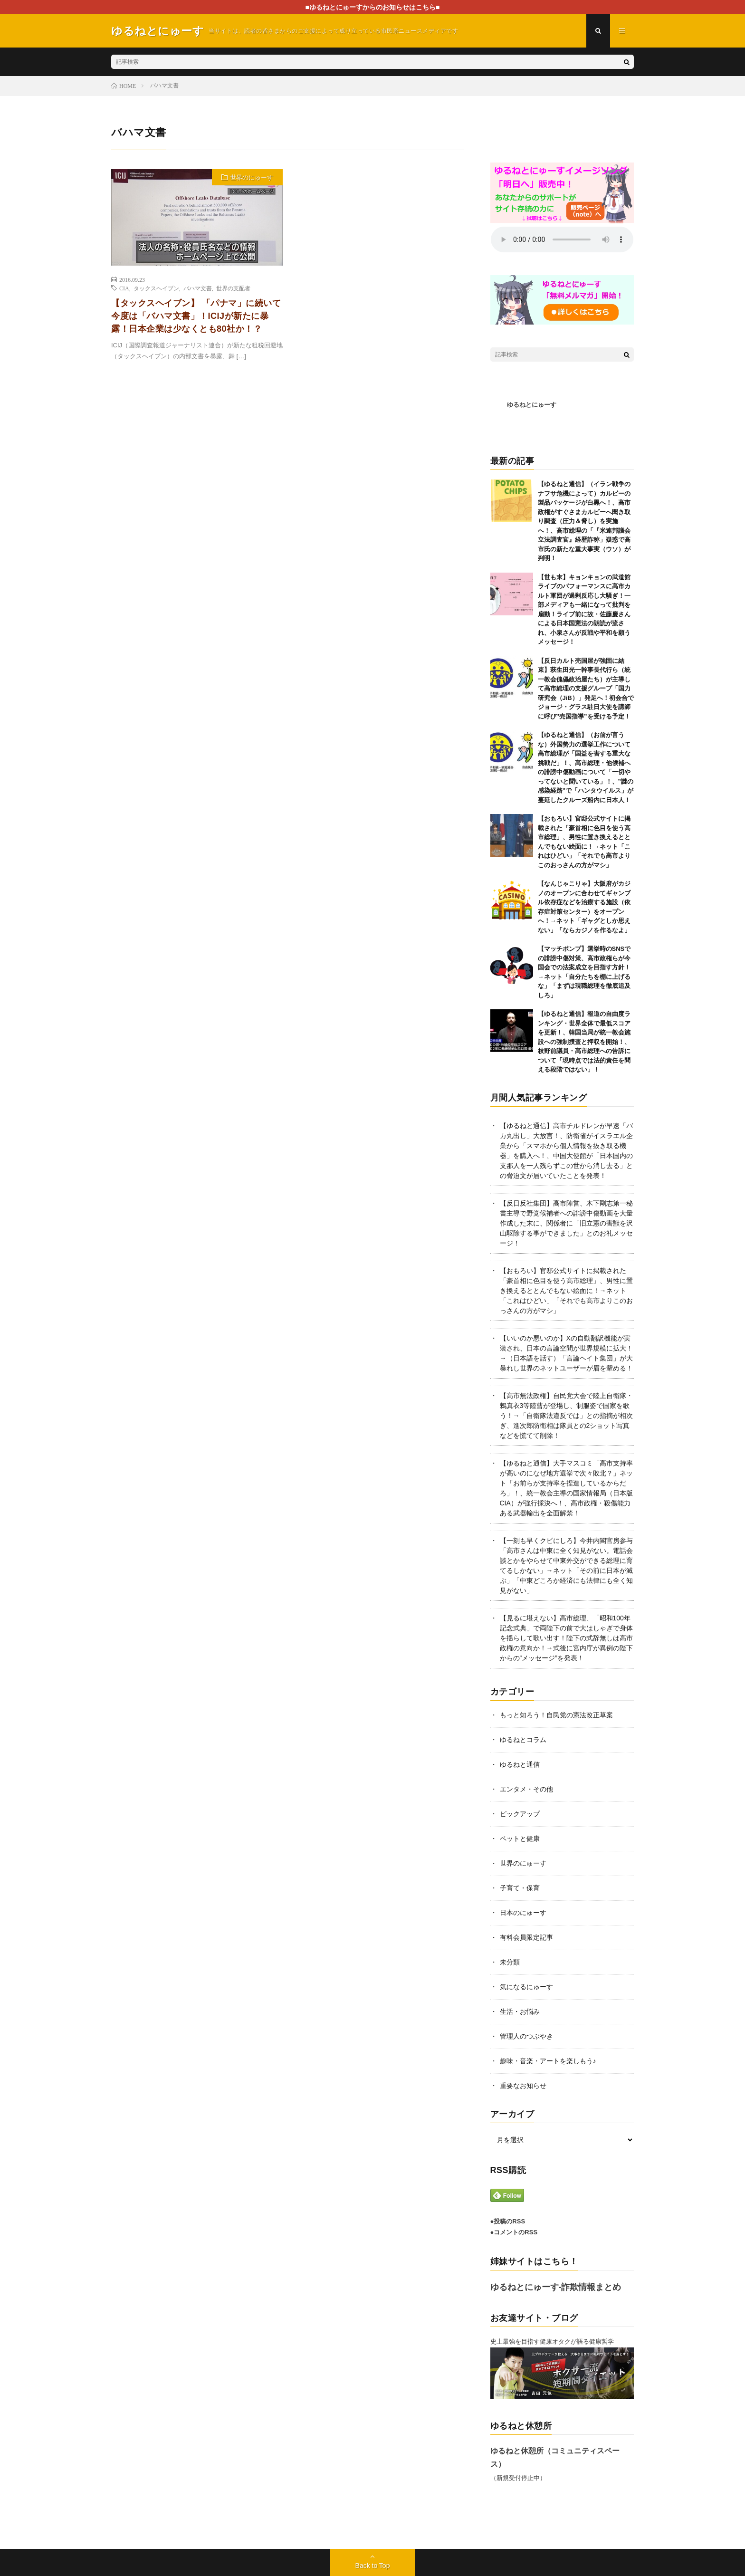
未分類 (510, 1962)
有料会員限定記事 (526, 1937)
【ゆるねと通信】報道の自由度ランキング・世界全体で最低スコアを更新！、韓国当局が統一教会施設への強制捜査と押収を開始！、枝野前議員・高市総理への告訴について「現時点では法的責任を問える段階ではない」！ (584, 1041)
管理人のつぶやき (526, 2036)
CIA (124, 288)
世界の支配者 (233, 288)
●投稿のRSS (507, 2221)
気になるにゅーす (526, 1987)
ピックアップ (520, 1814)
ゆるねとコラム (523, 1739)
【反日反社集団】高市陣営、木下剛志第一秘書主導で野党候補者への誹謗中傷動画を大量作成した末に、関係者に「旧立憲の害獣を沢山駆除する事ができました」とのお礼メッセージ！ (566, 1223)
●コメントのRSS (514, 2232)
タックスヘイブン (156, 288)
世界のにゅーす (251, 177)
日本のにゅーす (523, 1912)
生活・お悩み (520, 2011)
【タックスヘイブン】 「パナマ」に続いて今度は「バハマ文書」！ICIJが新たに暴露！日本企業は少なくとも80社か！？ (196, 316)
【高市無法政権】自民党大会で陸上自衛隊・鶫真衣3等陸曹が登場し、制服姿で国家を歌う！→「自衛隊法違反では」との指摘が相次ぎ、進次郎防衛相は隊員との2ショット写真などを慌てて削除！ (566, 1415)
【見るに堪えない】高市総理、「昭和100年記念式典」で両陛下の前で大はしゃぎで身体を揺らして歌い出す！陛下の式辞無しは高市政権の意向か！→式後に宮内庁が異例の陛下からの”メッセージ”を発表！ (566, 1638)
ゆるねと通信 (520, 1764)
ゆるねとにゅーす (531, 404)
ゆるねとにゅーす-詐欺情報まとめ (555, 2287)
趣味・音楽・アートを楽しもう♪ (548, 2061)
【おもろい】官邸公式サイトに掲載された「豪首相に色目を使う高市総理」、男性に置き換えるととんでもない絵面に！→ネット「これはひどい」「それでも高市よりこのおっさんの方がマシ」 (566, 1290)
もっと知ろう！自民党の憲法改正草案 (556, 1715)
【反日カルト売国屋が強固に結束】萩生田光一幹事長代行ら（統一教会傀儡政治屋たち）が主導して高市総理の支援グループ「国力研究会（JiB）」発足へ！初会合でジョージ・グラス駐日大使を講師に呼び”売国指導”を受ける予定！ (586, 688)
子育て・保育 (520, 1888)
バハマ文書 (197, 288)
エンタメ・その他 (526, 1789)
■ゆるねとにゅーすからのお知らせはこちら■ (373, 7)
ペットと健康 (520, 1838)
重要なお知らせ (523, 2085)
